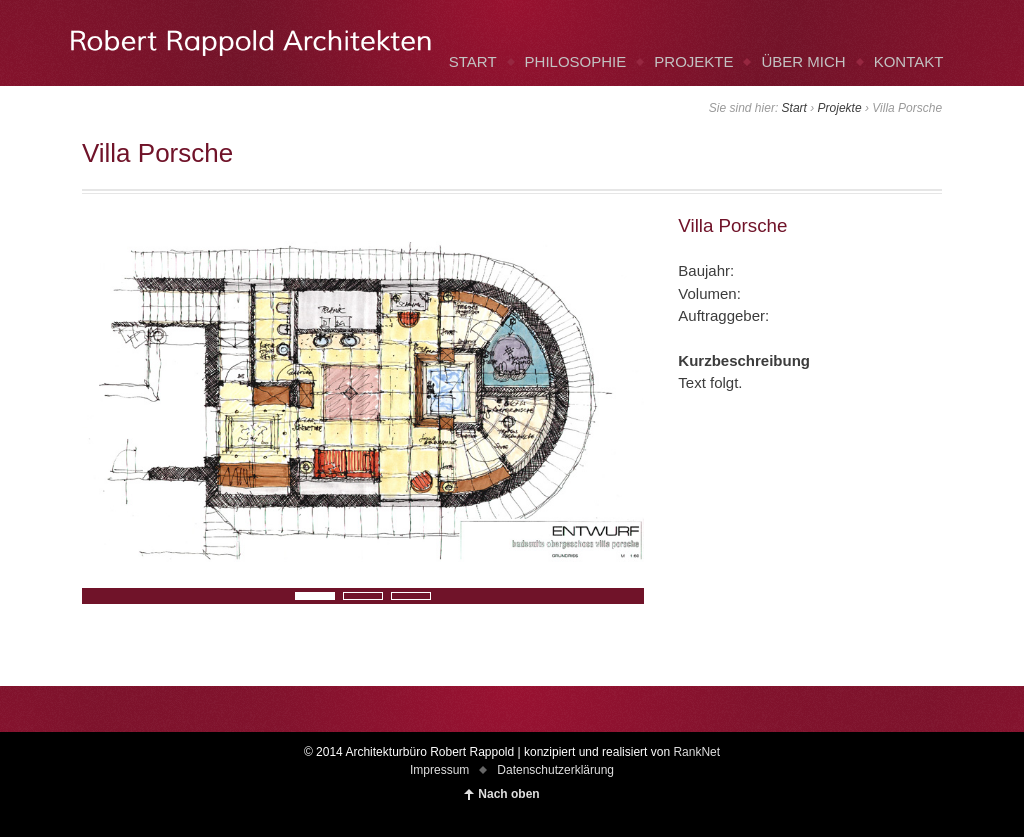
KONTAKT (909, 61)
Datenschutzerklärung (555, 770)
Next (93, 595)
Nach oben (508, 794)
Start (794, 108)
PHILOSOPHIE (576, 61)
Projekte (840, 108)
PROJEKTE (693, 61)
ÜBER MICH (803, 61)
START (473, 61)
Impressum (439, 770)
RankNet (696, 752)
